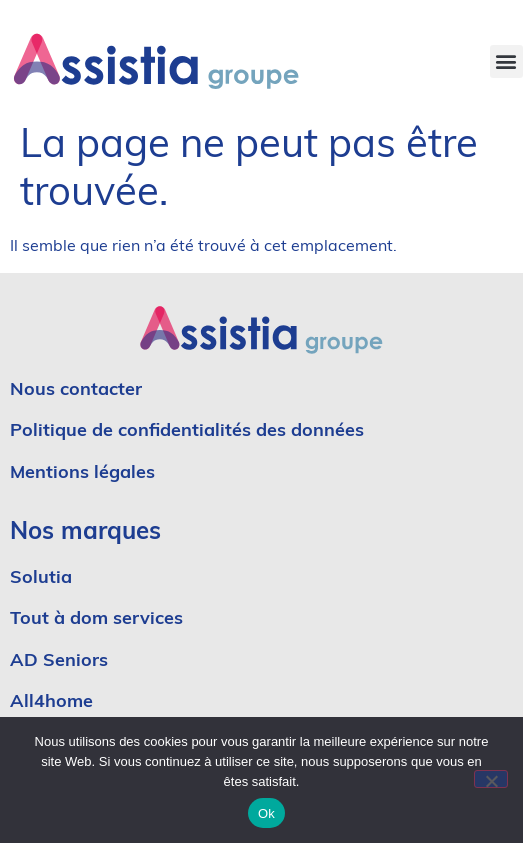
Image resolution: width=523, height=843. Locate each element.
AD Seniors (61, 661)
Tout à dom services (96, 619)
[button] (506, 61)
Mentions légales (82, 473)
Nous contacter (76, 390)
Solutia (41, 578)
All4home (51, 702)
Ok (266, 813)
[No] (491, 779)
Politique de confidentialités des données (187, 431)
